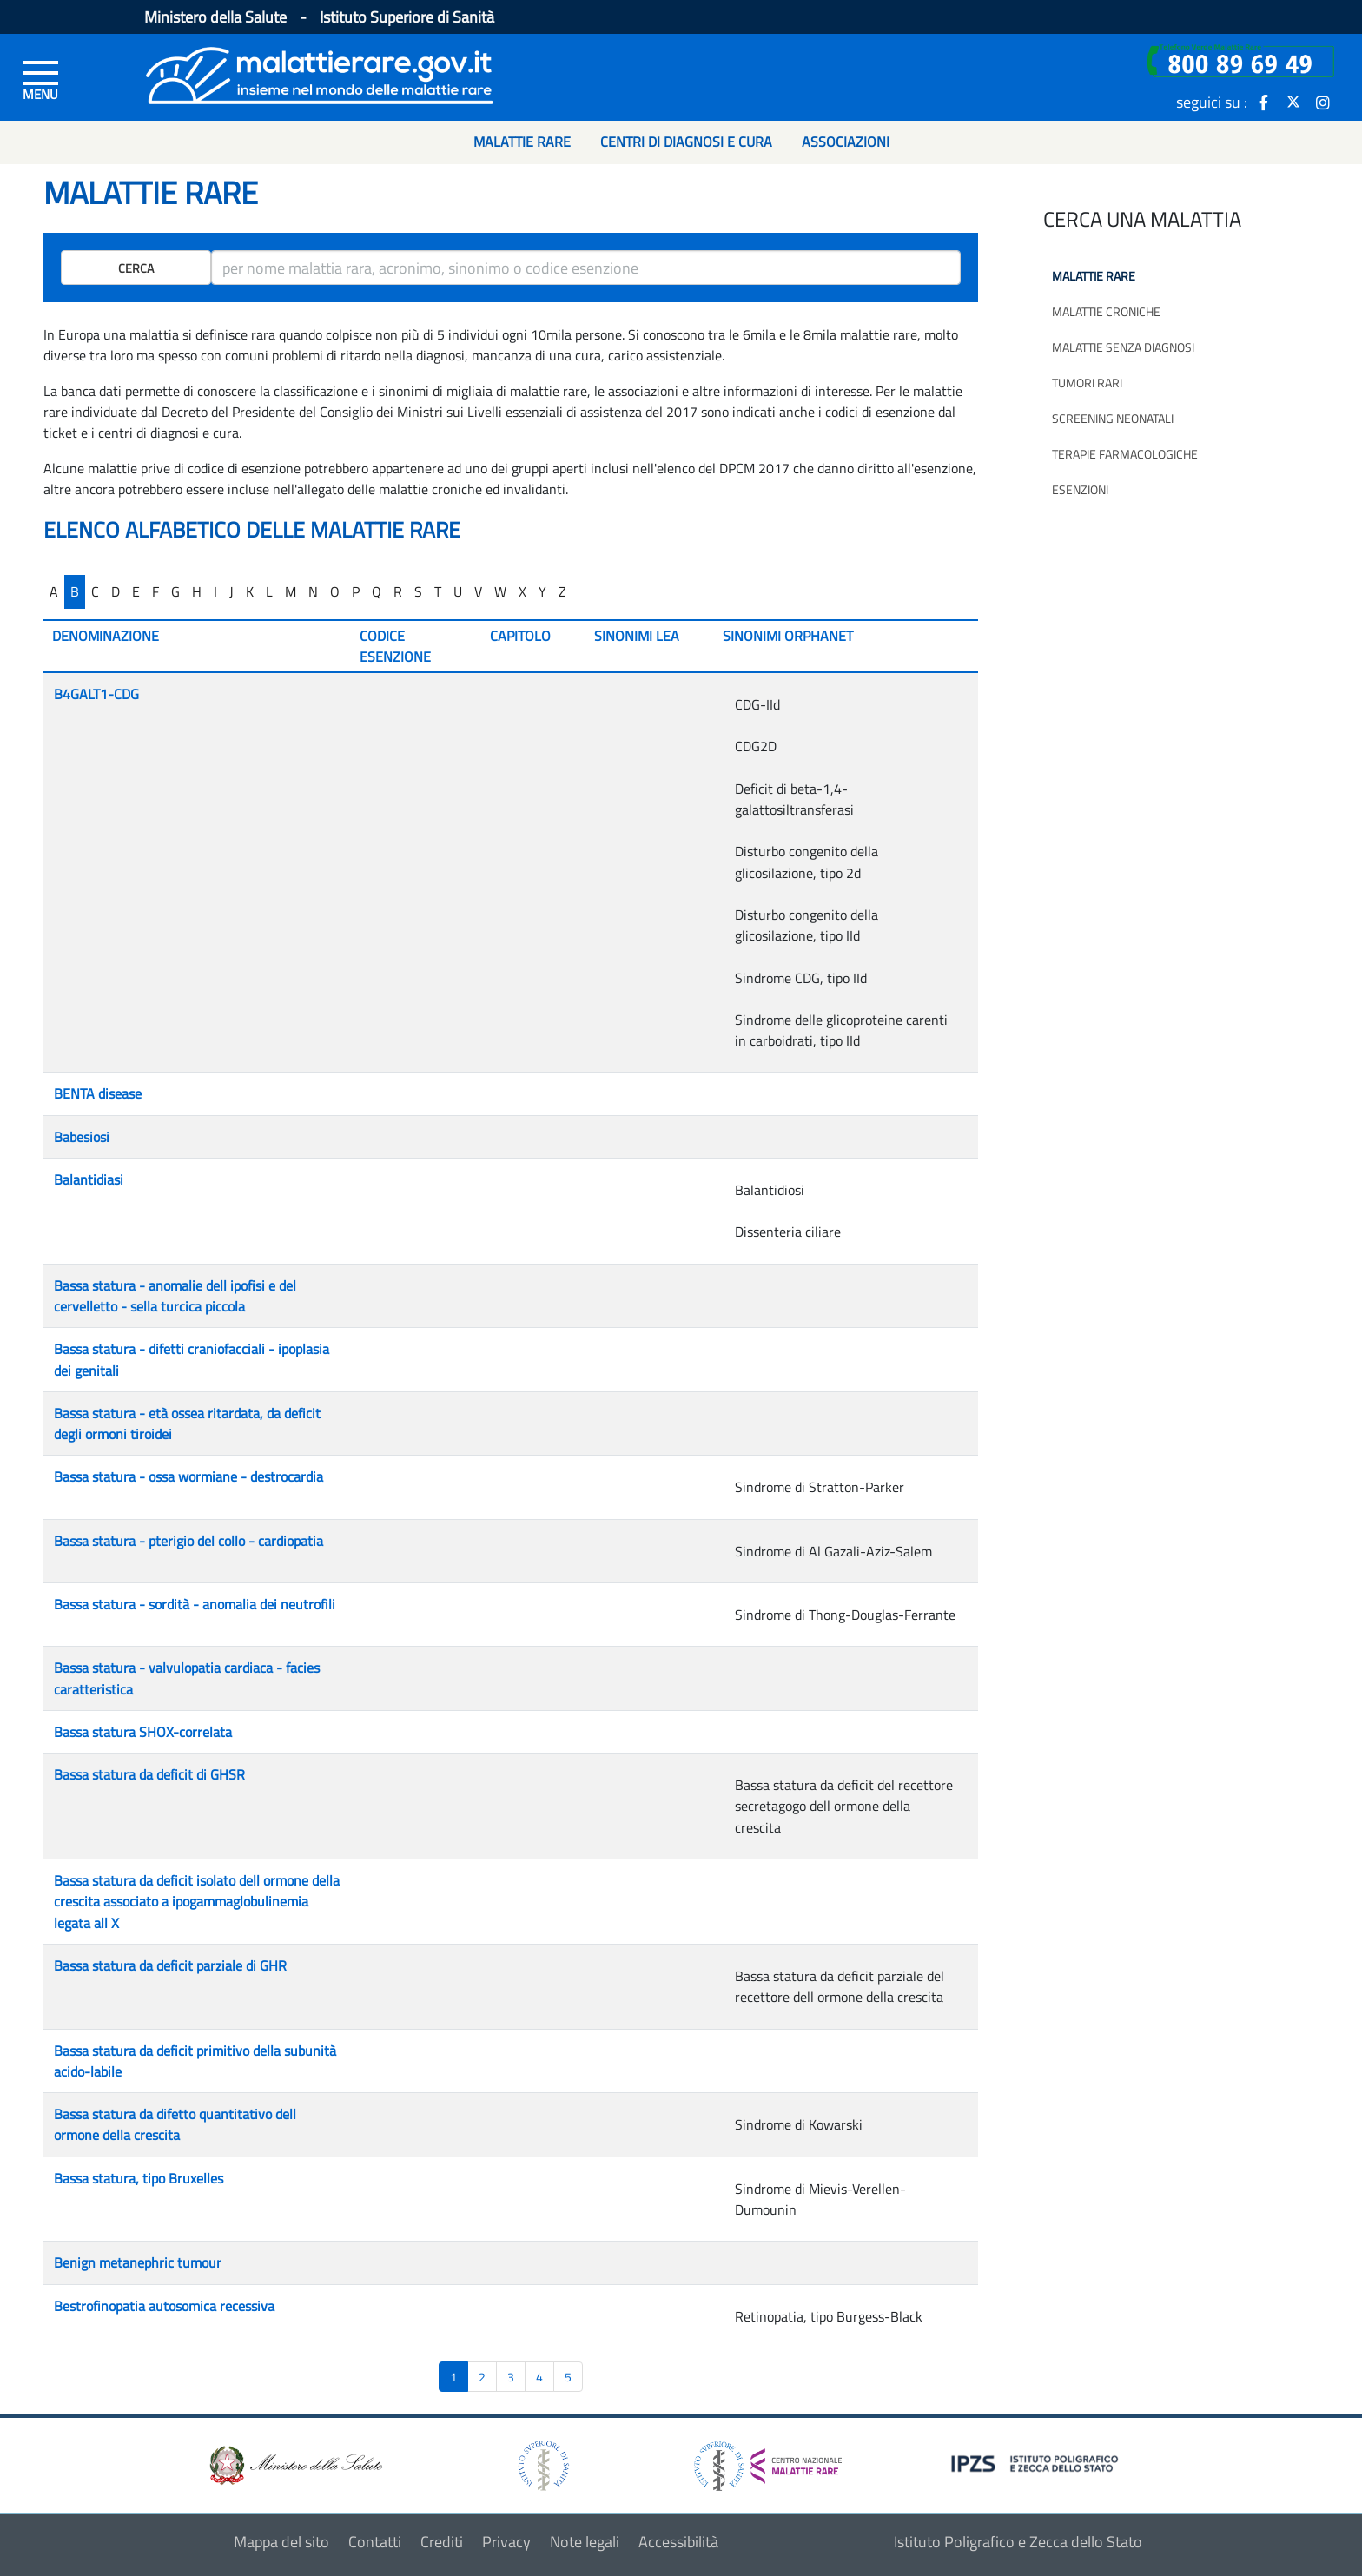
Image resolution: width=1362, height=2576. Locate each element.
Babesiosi (81, 1136)
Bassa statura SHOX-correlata (143, 1731)
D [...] (115, 591)
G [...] (175, 591)
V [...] (478, 591)
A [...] (54, 591)
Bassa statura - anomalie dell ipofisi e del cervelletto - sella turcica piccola (175, 1296)
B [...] (74, 591)
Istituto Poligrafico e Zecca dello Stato (1018, 2541)
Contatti (374, 2541)
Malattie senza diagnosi (1123, 347)
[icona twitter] (1293, 102)
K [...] (250, 591)
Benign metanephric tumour (137, 2262)
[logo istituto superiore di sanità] (542, 2464)
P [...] (356, 591)
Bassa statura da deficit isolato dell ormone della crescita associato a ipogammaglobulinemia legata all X (197, 1901)
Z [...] (562, 591)
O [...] (335, 591)
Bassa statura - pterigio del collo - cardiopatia (188, 1540)
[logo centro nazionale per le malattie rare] (768, 2461)
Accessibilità (678, 2541)
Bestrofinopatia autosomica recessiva (164, 2305)
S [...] (418, 591)
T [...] (437, 591)
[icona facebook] (1264, 102)
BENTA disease (98, 1093)
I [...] (215, 591)
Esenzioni (1080, 489)
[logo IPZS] (1037, 2462)
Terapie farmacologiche (1125, 454)
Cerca (136, 268)
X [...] (522, 591)
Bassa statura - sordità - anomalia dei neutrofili (194, 1604)
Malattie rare (1093, 276)
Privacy (506, 2541)
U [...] (457, 591)
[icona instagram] (1323, 102)
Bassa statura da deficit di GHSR (149, 1774)
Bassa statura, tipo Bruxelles (138, 2178)
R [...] (397, 591)
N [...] (313, 591)
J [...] (231, 591)
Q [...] (376, 591)
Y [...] (542, 591)
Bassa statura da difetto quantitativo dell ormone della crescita (175, 2124)
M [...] (290, 591)
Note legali (584, 2541)
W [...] (500, 591)
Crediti (441, 2541)
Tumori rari (1087, 382)
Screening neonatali (1113, 418)
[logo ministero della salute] (294, 2464)
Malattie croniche (1106, 311)
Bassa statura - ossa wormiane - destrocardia (188, 1476)
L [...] (269, 591)
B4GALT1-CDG (96, 694)
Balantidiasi (88, 1179)
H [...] (197, 591)
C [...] (95, 591)
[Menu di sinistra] (41, 79)
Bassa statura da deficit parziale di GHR (170, 1965)
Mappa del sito (281, 2541)
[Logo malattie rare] (319, 73)
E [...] (136, 591)
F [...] (155, 591)
